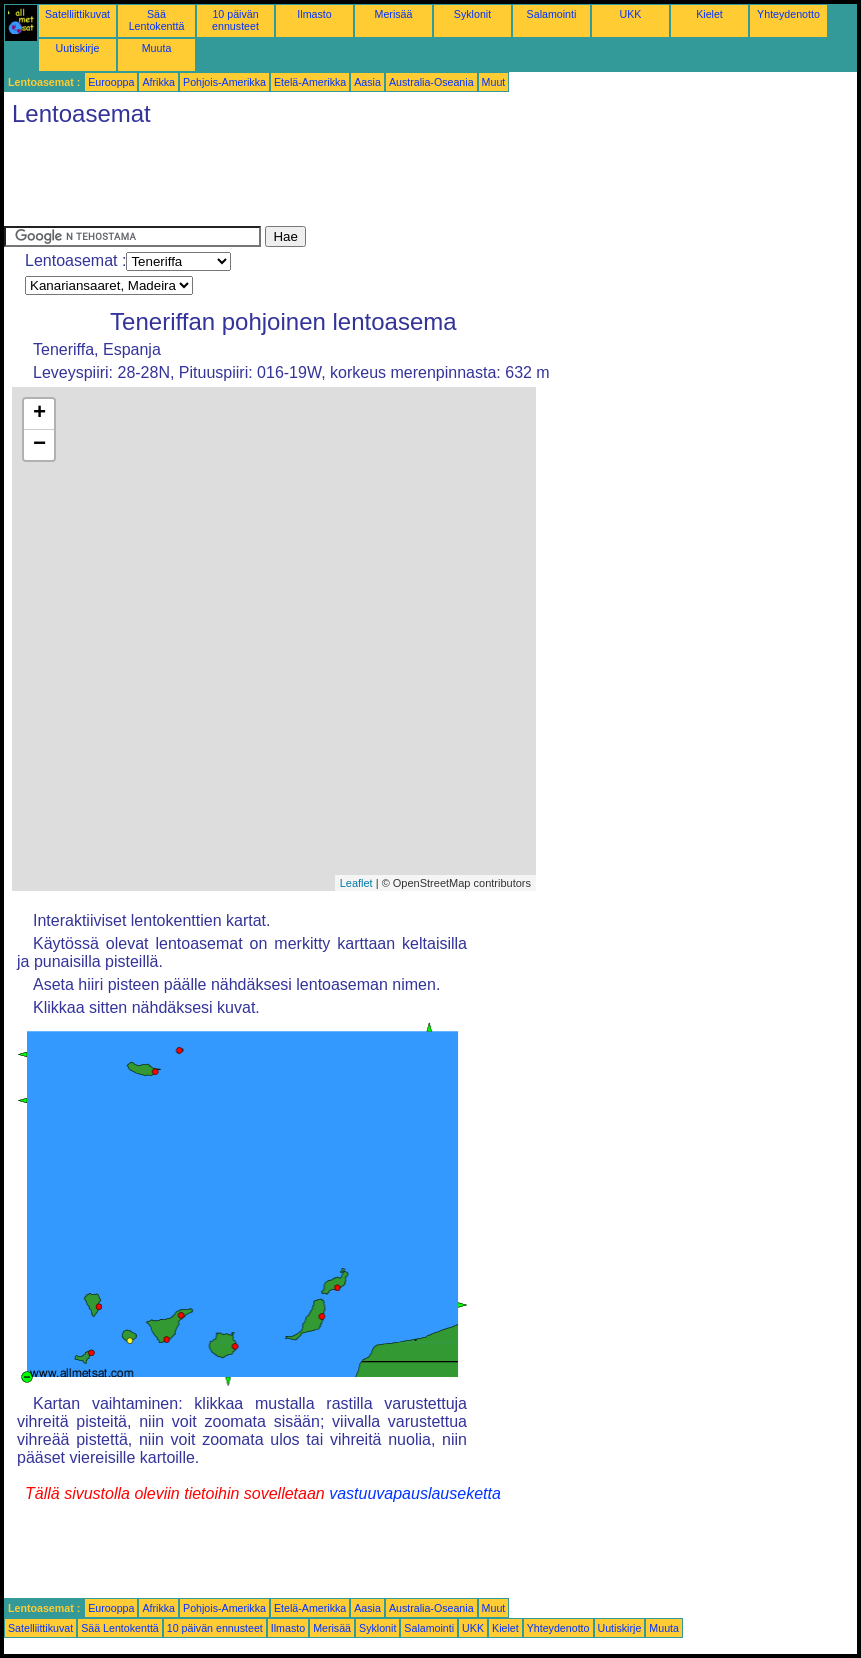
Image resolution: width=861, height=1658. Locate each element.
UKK (631, 14)
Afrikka (158, 82)
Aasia (367, 82)
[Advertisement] (368, 181)
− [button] (39, 445)
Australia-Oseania (431, 82)
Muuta (157, 48)
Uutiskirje (78, 48)
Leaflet (356, 883)
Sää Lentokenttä (157, 20)
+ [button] (39, 414)
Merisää (394, 14)
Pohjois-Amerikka (224, 82)
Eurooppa (111, 82)
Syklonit (472, 14)
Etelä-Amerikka (310, 82)
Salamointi (552, 14)
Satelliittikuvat (77, 14)
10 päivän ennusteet (235, 20)
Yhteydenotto (788, 14)
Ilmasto (314, 14)
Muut (494, 82)
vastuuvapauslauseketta (415, 1493)
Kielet (709, 14)
